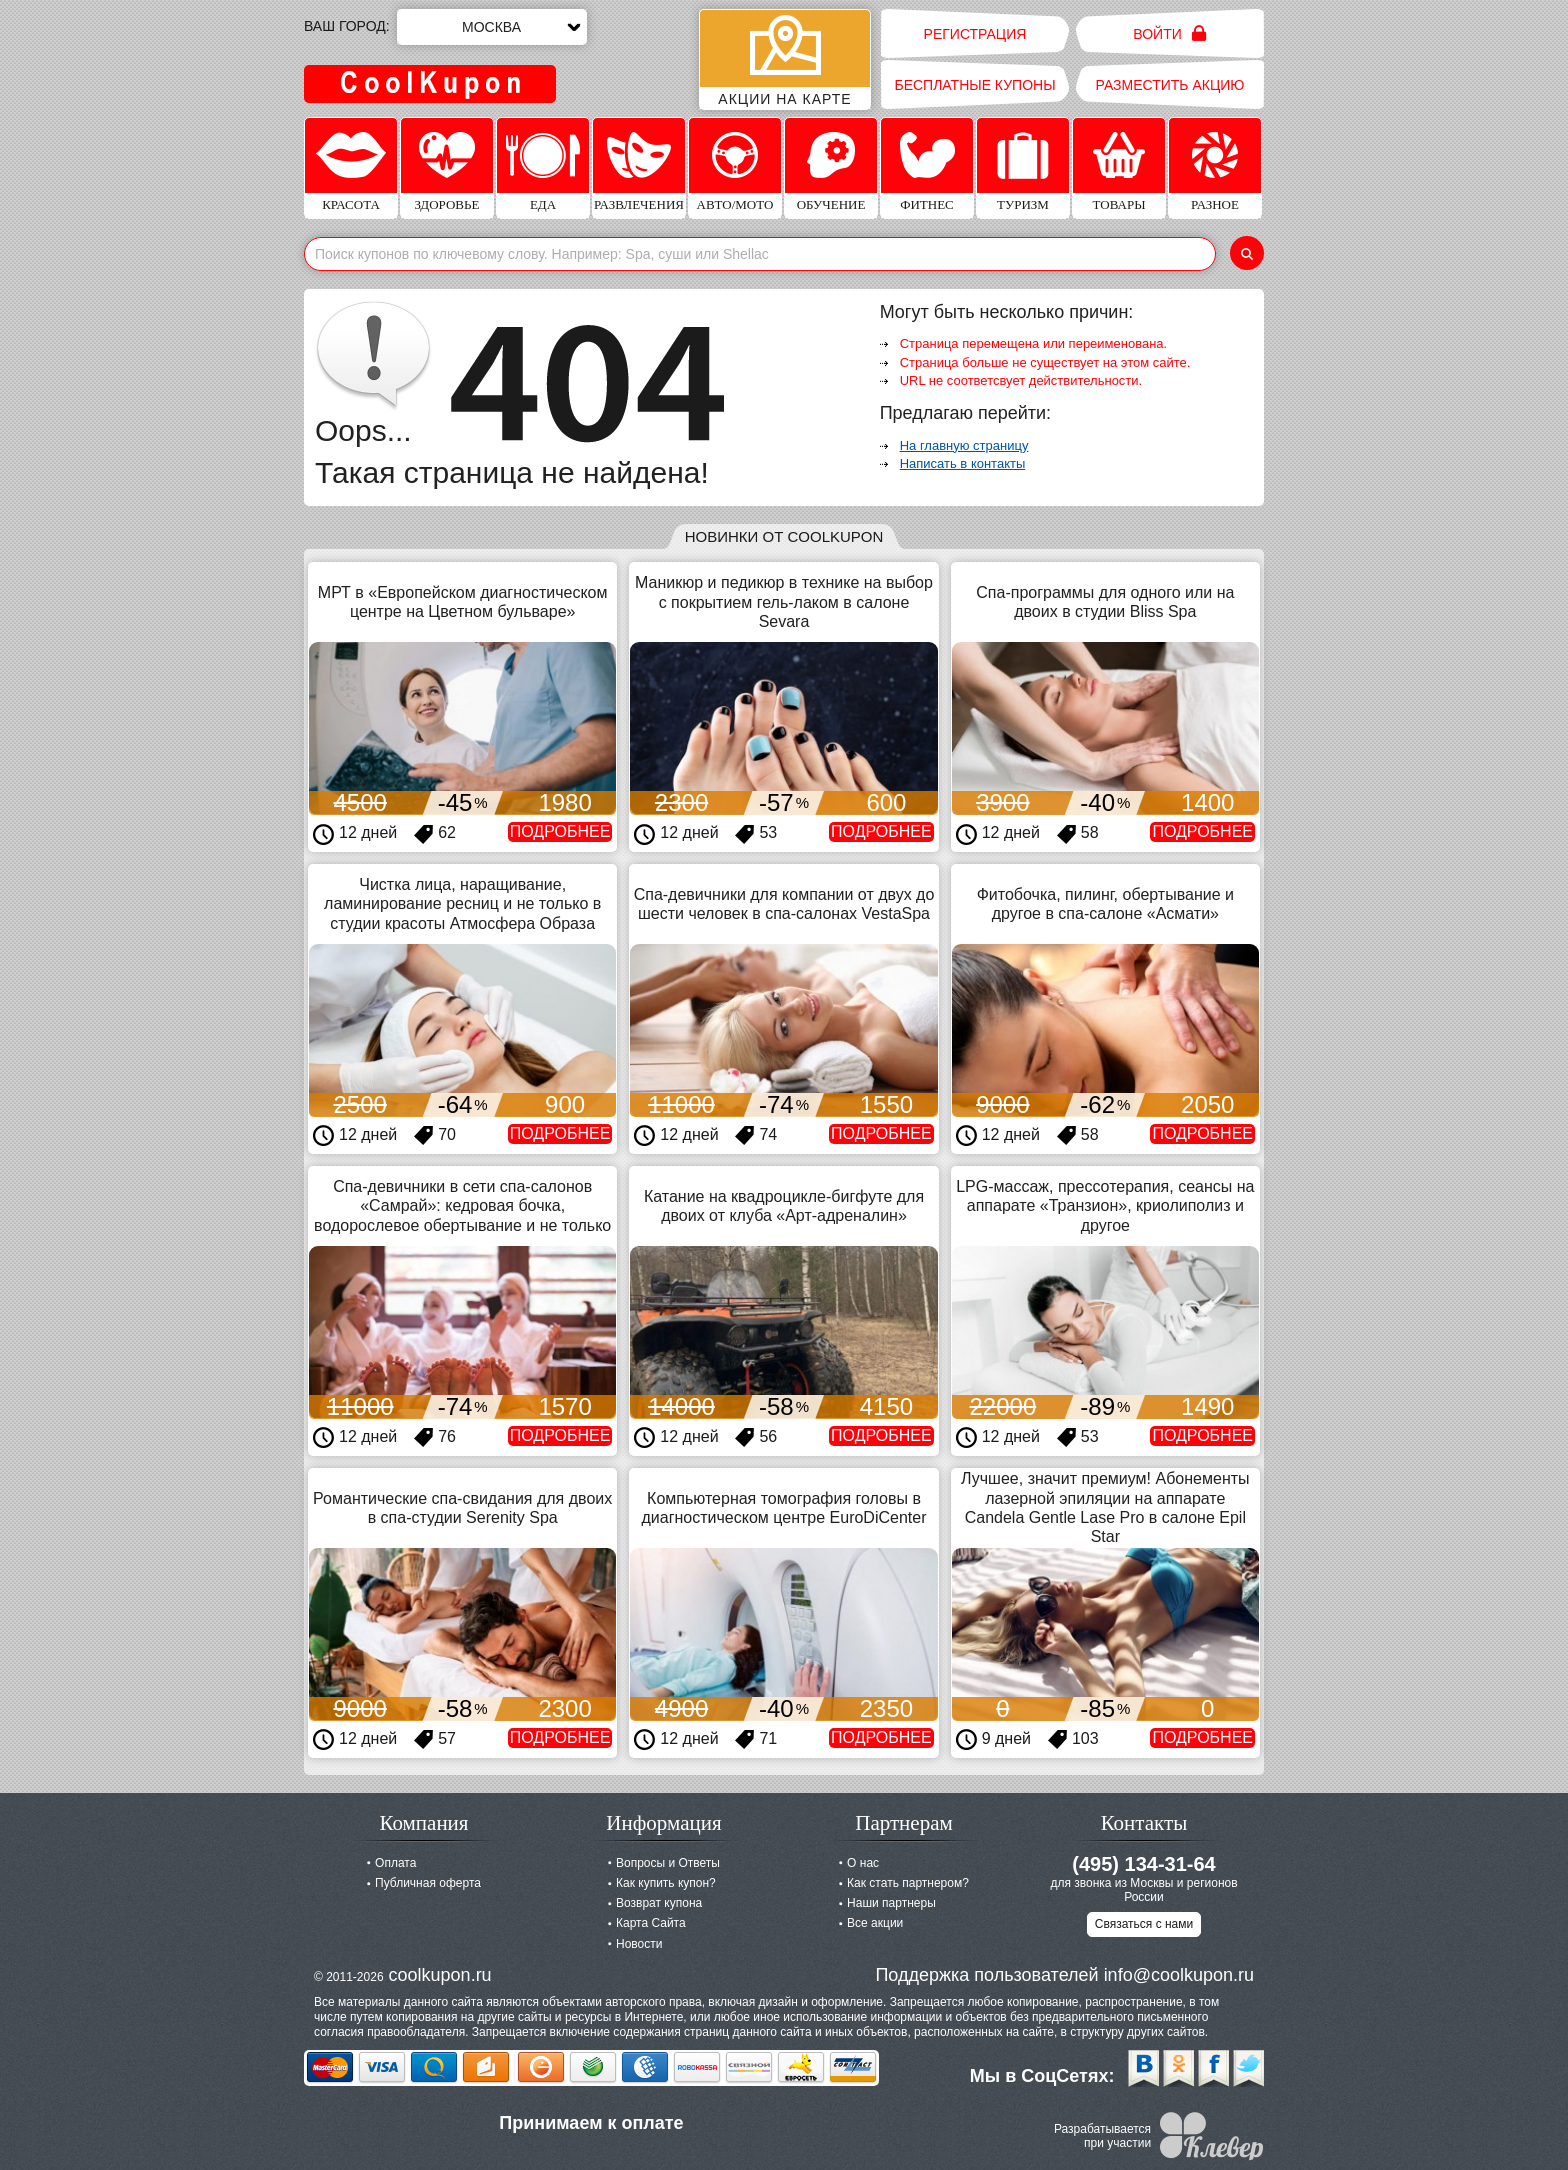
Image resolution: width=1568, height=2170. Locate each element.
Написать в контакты (963, 463)
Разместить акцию (1170, 85)
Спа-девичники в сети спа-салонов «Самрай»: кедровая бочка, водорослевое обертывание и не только (462, 1205)
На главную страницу (964, 445)
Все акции (875, 1923)
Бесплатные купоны (974, 85)
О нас (863, 1863)
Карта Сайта (651, 1923)
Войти (1169, 33)
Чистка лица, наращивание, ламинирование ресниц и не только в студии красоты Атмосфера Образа (462, 903)
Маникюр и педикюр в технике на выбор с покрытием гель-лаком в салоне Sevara (784, 601)
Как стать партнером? (908, 1883)
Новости (639, 1944)
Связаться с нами (1144, 1924)
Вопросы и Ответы (668, 1863)
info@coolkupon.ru (1179, 1975)
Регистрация (975, 34)
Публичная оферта (428, 1883)
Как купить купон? (666, 1883)
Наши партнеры (891, 1903)
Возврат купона (659, 1903)
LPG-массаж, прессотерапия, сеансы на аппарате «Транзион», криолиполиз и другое (1105, 1205)
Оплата (395, 1863)
